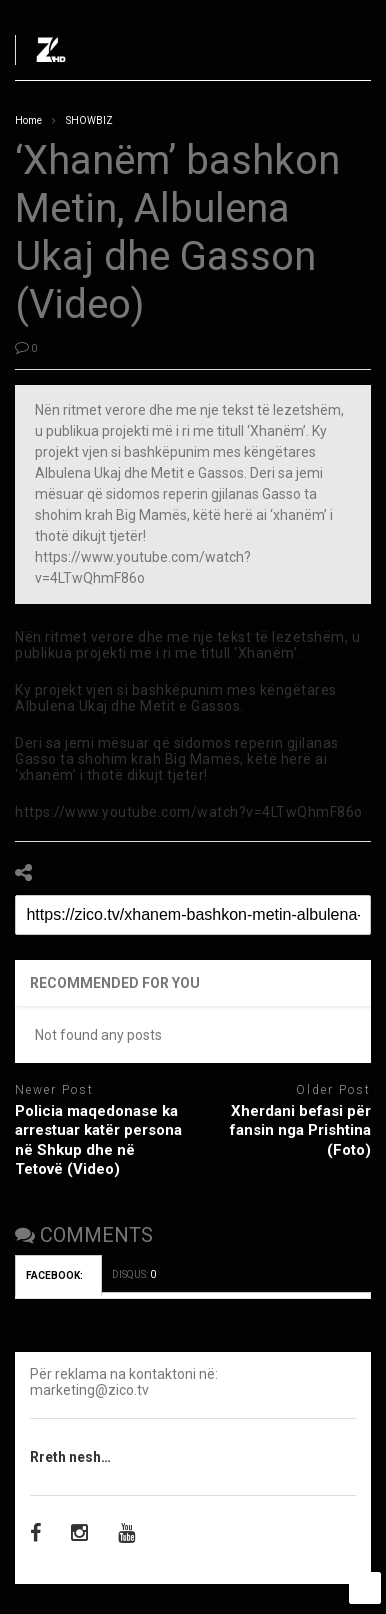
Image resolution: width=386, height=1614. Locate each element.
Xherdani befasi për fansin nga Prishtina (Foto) (300, 1130)
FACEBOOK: (58, 1275)
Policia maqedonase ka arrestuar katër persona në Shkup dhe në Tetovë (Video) (98, 1140)
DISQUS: (134, 1274)
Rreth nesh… (70, 1457)
